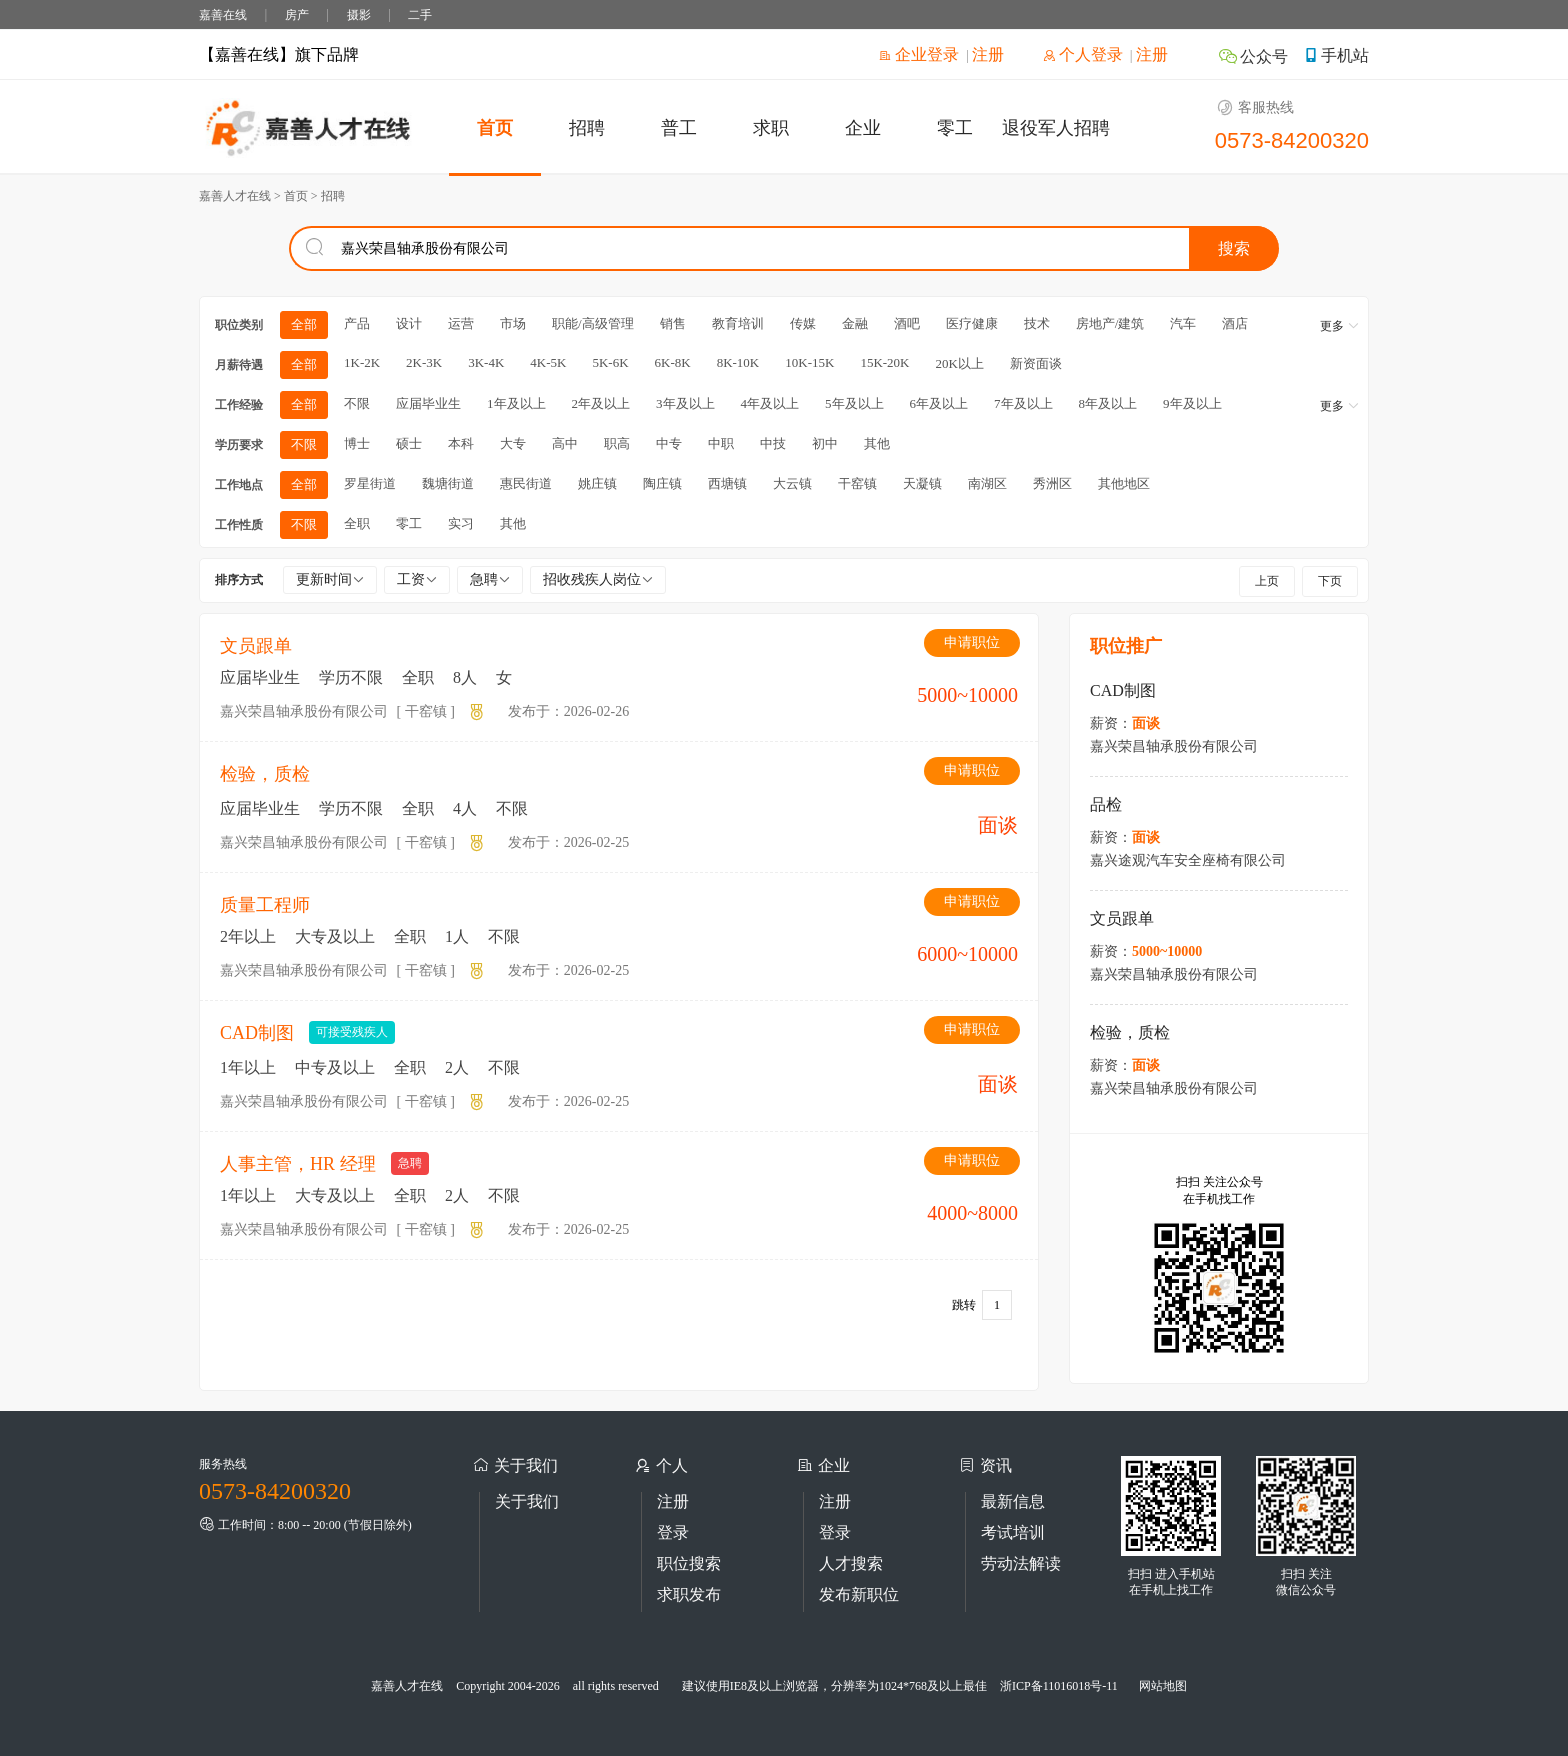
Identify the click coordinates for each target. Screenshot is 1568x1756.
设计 (409, 323)
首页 (495, 128)
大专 (513, 443)
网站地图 (1163, 1686)
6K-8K (673, 362)
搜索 (1234, 248)
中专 (669, 443)
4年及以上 (770, 403)
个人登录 (1083, 54)
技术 (1037, 323)
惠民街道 (526, 483)
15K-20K (884, 362)
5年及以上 (854, 403)
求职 (771, 128)
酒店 (1235, 323)
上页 (1267, 581)
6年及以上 (939, 403)
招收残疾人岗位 (598, 579)
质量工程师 (265, 905)
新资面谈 (1036, 363)
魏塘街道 (448, 483)
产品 (357, 323)
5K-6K (610, 362)
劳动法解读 (1021, 1563)
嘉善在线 (223, 15)
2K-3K (424, 362)
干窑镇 (857, 483)
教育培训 (738, 323)
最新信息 (1013, 1501)
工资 (417, 579)
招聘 (587, 128)
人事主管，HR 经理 (298, 1164)
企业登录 (919, 54)
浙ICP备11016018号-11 (1059, 1686)
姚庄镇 (597, 483)
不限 (357, 403)
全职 (357, 523)
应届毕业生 (428, 403)
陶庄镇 (662, 483)
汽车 (1183, 323)
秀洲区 (1052, 483)
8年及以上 (1108, 403)
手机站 (1336, 55)
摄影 (359, 15)
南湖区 (987, 483)
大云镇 (792, 483)
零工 (955, 128)
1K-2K (362, 362)
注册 (988, 54)
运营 (461, 323)
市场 (513, 323)
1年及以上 (516, 403)
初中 (825, 443)
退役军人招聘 (1056, 128)
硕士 (409, 443)
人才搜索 (851, 1563)
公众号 (1253, 56)
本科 (461, 443)
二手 (420, 15)
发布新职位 (859, 1594)
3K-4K (486, 362)
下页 (1330, 581)
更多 (1339, 326)
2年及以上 (601, 403)
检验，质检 (265, 774)
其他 (877, 443)
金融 (855, 323)
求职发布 (689, 1594)
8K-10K (738, 362)
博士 (357, 443)
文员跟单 (256, 646)
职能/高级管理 (593, 323)
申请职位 (972, 642)
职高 (617, 443)
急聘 (490, 579)
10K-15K (809, 362)
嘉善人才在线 (407, 1686)
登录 (673, 1532)
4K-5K (548, 362)
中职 (721, 443)
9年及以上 (1192, 403)
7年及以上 (1023, 403)
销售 (673, 323)
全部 (304, 324)
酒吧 (907, 323)
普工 (679, 128)
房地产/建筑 (1110, 323)
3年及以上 (685, 403)
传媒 (803, 323)
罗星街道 (370, 483)
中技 (773, 443)
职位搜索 (689, 1563)
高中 (565, 443)
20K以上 (959, 363)
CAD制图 (257, 1033)
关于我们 (527, 1501)
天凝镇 (922, 483)
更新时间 (330, 579)
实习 (461, 523)
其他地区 (1124, 483)
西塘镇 (727, 483)
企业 (863, 128)
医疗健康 (972, 323)
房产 (297, 15)
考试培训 (1013, 1532)
